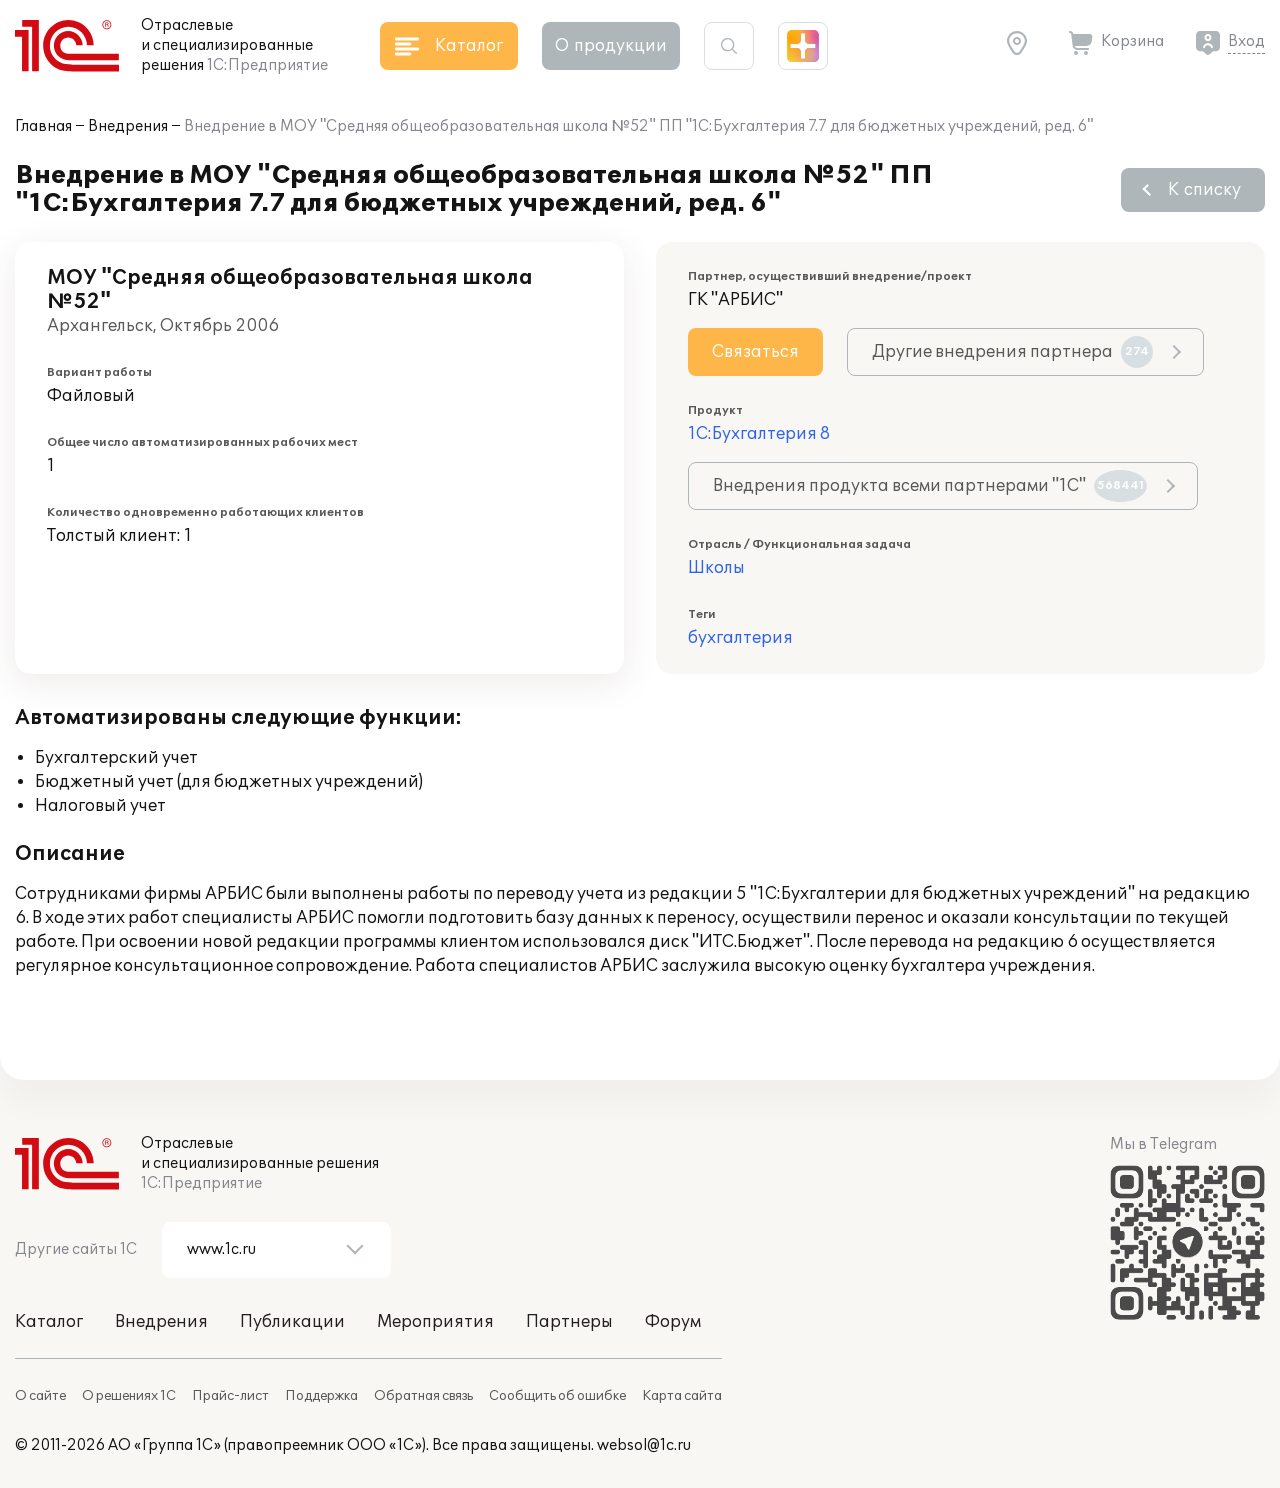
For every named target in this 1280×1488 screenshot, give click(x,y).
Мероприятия (435, 1322)
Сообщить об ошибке (557, 1396)
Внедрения (128, 126)
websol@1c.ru (644, 1445)
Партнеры (569, 1322)
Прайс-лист (230, 1396)
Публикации (292, 1322)
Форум (673, 1322)
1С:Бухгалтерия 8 (759, 434)
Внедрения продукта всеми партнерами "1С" (930, 486)
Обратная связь (423, 1396)
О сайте (40, 1396)
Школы (716, 568)
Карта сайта (682, 1396)
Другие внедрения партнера (1012, 352)
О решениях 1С (129, 1396)
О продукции (611, 46)
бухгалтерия (740, 638)
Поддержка (321, 1396)
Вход (1246, 41)
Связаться (755, 352)
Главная (43, 126)
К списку (1204, 190)
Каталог (49, 1322)
